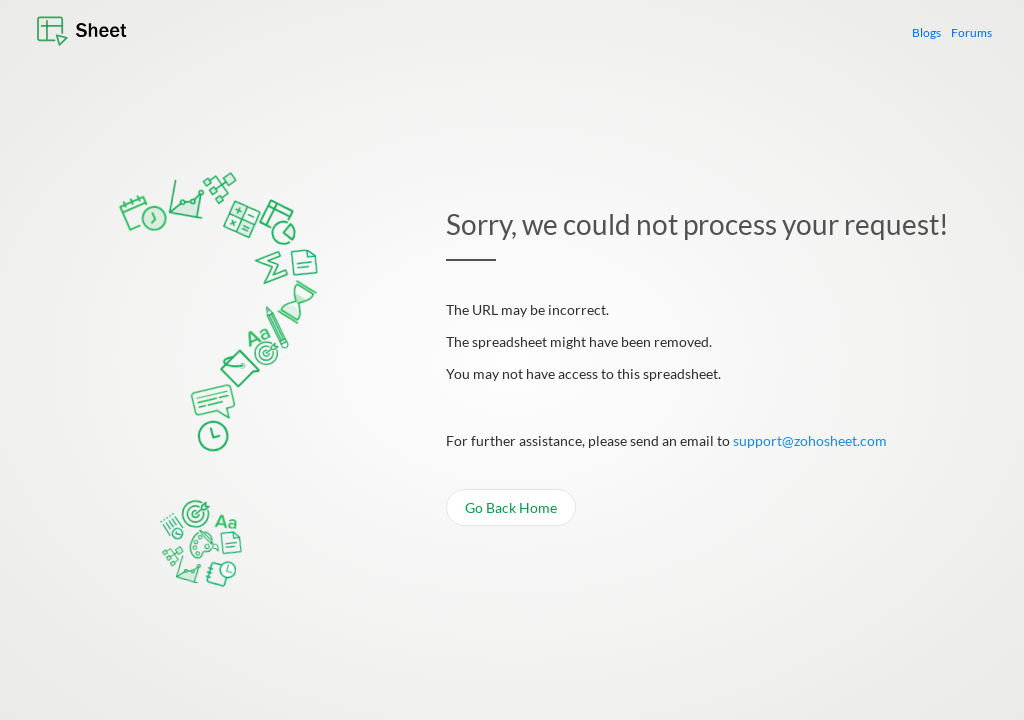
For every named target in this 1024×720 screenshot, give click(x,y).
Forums (971, 32)
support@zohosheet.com (810, 442)
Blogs (926, 32)
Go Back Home (511, 509)
